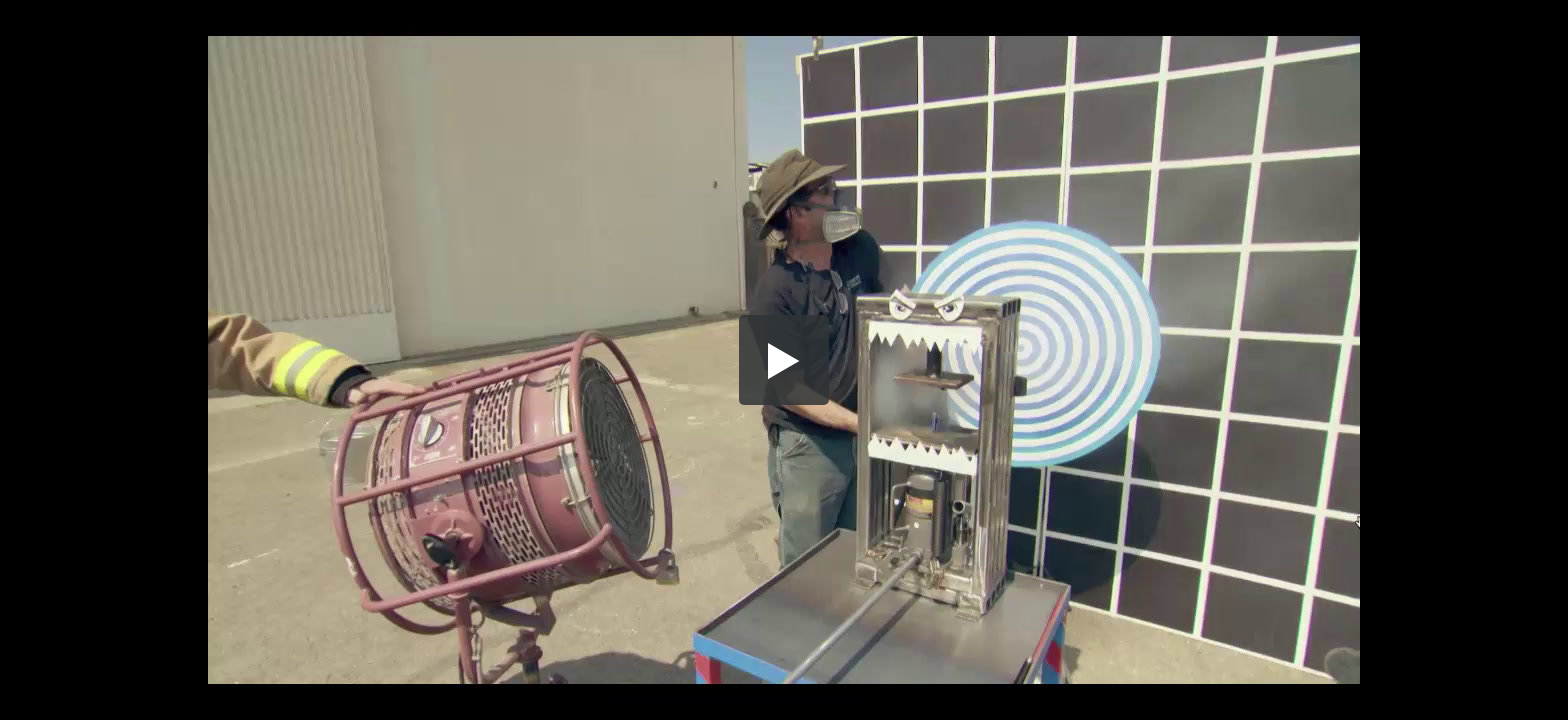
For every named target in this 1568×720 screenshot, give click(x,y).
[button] (784, 360)
